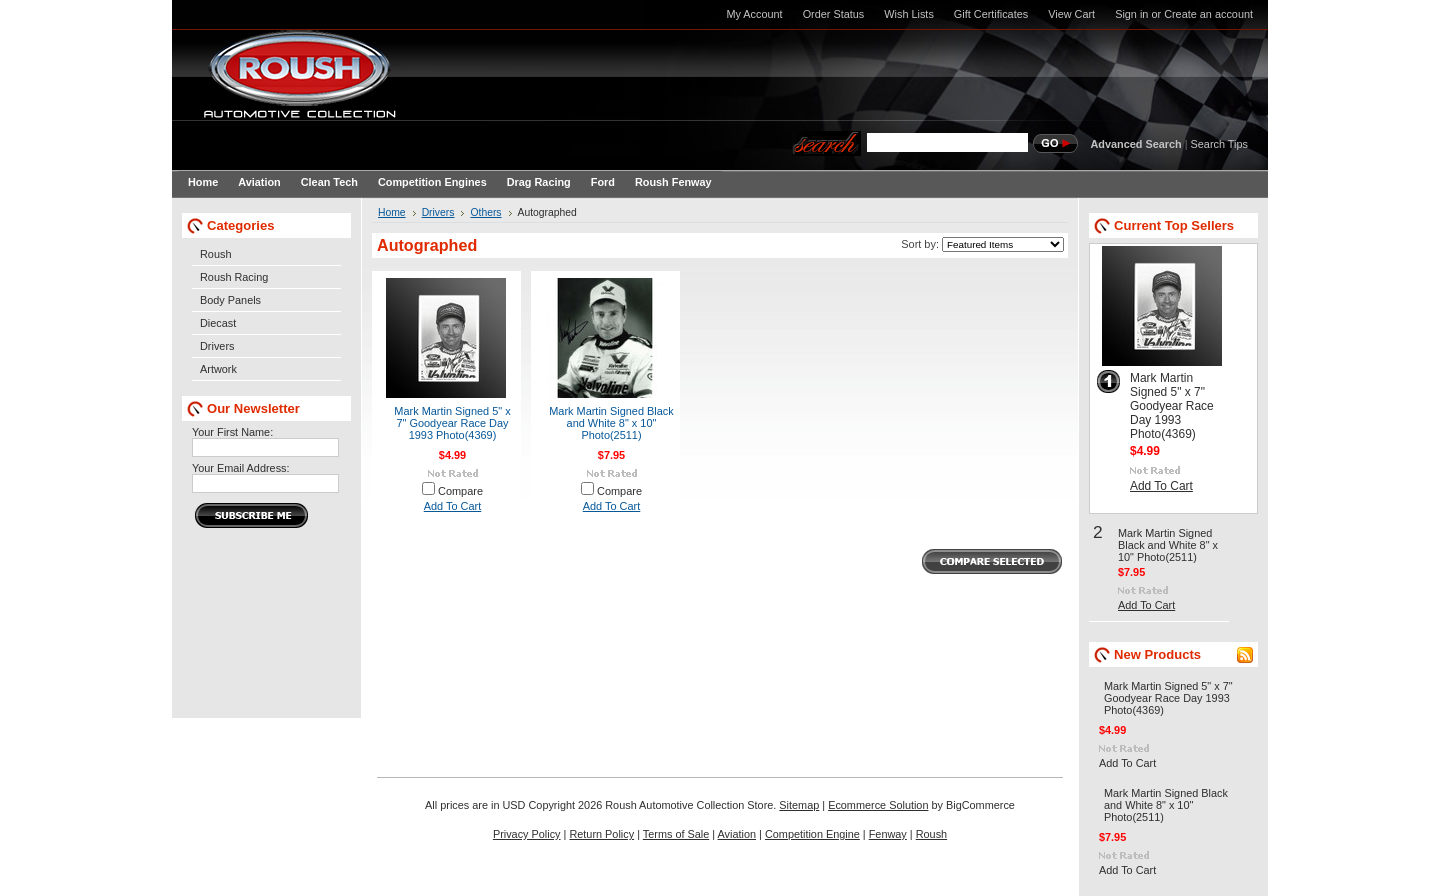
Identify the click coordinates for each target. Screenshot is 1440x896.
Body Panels (230, 300)
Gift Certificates (991, 14)
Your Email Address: (241, 468)
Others (485, 212)
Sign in (1131, 14)
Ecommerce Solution (878, 805)
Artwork (218, 369)
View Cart (1071, 14)
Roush (215, 254)
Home (392, 212)
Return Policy (601, 834)
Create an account (1208, 14)
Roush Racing (234, 277)
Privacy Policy (527, 834)
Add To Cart (453, 506)
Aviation (737, 834)
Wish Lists (909, 14)
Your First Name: (232, 432)
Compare (460, 491)
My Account (754, 14)
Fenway (888, 834)
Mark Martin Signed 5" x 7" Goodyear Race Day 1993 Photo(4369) (452, 423)
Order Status (834, 14)
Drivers (217, 346)
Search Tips (1219, 144)
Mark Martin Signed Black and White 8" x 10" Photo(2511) (611, 423)
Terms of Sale (676, 834)
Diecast (218, 323)
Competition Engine (812, 834)
